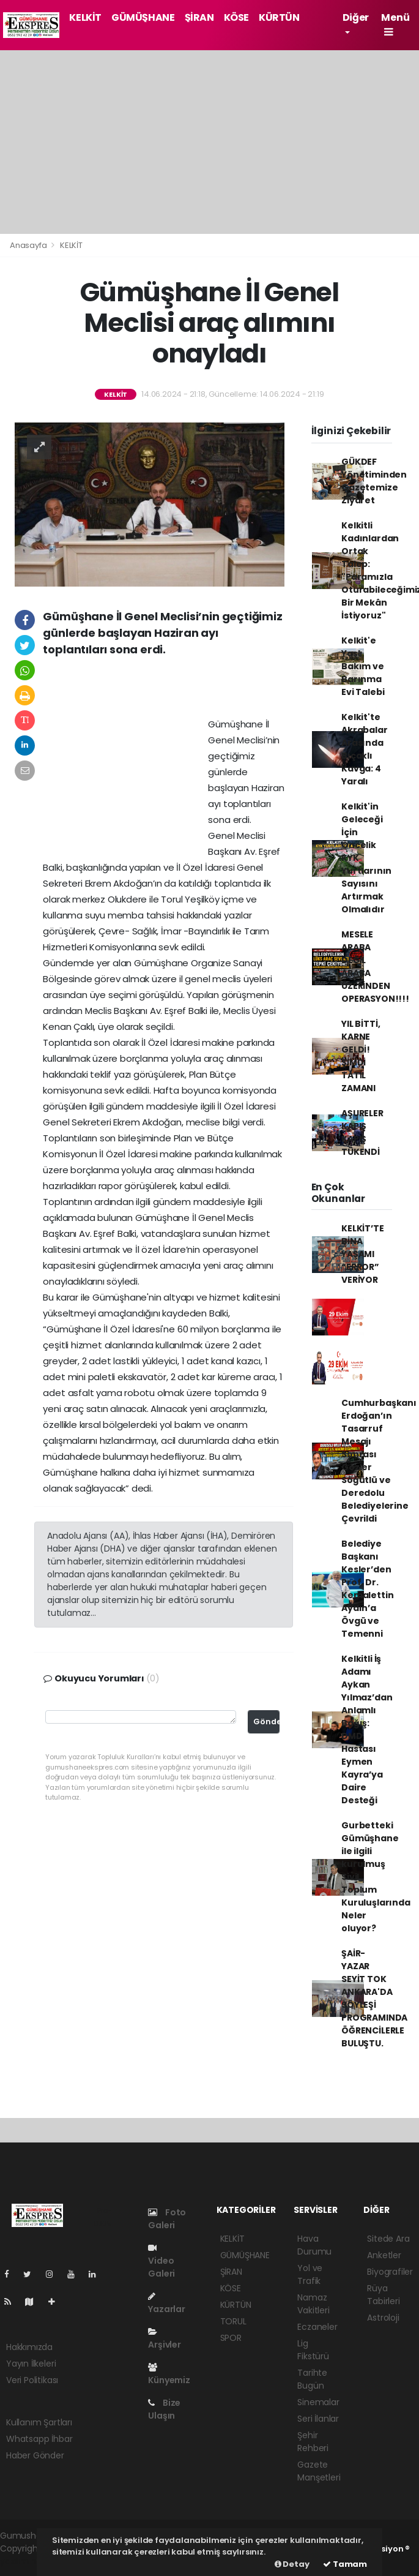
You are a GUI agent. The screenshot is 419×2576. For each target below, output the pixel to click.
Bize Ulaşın (164, 2409)
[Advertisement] (209, 142)
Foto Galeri (167, 2218)
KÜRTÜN (279, 17)
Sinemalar (318, 2402)
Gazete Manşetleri (318, 2471)
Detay (292, 2564)
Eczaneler (317, 2327)
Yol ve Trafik (309, 2274)
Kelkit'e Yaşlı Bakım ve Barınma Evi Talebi (362, 666)
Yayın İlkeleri (31, 2363)
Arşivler (164, 2339)
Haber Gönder (35, 2455)
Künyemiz (169, 2374)
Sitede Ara (388, 2238)
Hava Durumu (314, 2245)
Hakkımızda (29, 2347)
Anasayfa (29, 245)
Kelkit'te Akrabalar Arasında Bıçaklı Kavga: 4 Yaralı (364, 749)
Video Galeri (161, 2262)
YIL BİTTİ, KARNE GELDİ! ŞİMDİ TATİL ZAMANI (360, 1056)
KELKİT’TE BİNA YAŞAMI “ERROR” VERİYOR (362, 1254)
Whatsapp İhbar (39, 2439)
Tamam (345, 2564)
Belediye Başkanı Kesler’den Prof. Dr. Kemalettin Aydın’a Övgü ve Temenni (367, 1589)
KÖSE (236, 17)
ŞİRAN (199, 17)
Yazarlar (166, 2303)
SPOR (231, 2338)
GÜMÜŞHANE (142, 17)
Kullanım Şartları (39, 2422)
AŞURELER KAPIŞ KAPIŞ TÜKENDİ (362, 1132)
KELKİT (85, 17)
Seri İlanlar (318, 2419)
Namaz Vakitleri (313, 2303)
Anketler (384, 2255)
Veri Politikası (32, 2380)
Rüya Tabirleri (383, 2294)
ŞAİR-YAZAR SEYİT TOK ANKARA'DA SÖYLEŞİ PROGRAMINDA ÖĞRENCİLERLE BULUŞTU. (374, 1998)
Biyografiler (390, 2272)
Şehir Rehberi (312, 2441)
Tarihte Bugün (312, 2379)
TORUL (233, 2321)
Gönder (266, 1721)
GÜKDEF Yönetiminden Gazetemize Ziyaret (374, 481)
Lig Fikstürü (312, 2349)
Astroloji (383, 2317)
